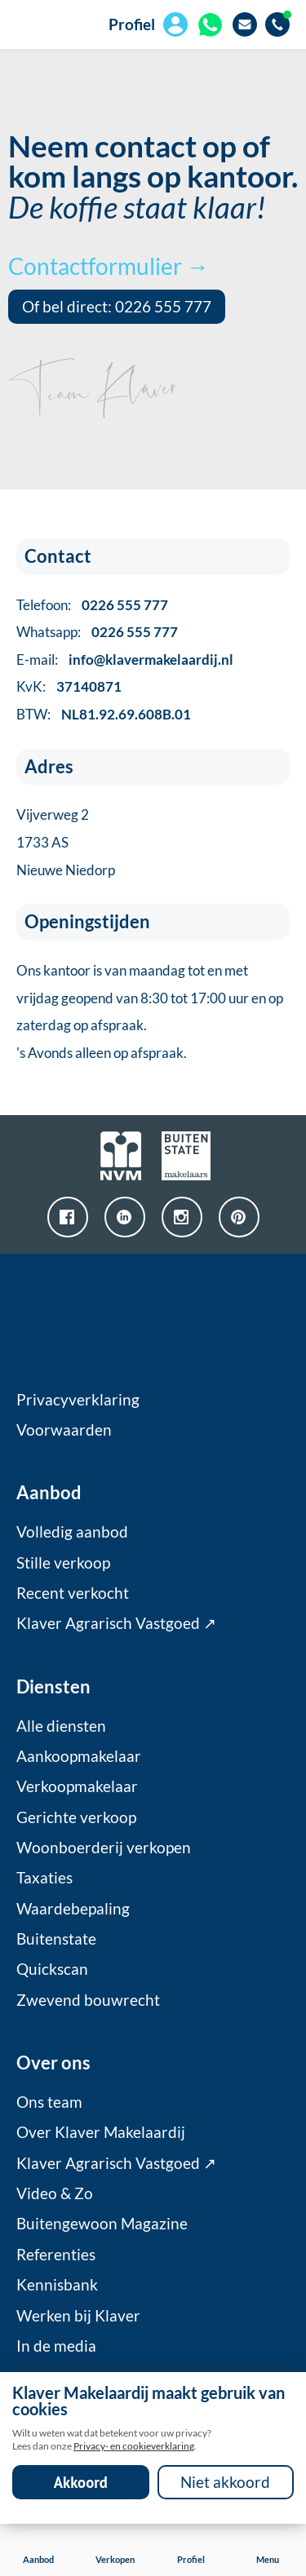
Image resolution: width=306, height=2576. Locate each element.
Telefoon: (92, 604)
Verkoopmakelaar (77, 1786)
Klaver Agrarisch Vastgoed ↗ (116, 1623)
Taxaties (44, 1878)
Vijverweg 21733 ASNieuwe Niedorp (65, 842)
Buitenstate (56, 1939)
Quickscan (52, 1969)
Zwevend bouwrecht (88, 2000)
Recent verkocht (72, 1593)
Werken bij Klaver (78, 2316)
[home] (32, 24)
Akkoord (81, 2482)
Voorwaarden (64, 1430)
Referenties (55, 2255)
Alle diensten (61, 1726)
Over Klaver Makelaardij (100, 2132)
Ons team (49, 2102)
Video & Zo (54, 2193)
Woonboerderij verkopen (103, 1848)
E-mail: (124, 659)
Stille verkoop (63, 1563)
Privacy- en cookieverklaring (133, 2446)
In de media (56, 2346)
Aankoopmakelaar (78, 1756)
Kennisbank (57, 2285)
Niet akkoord (225, 2482)
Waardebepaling (73, 1909)
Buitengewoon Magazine (102, 2224)
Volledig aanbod (72, 1532)
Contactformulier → (108, 266)
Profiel (132, 24)
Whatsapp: (97, 631)
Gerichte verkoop (76, 1817)
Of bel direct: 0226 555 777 (116, 307)
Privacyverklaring (78, 1400)
